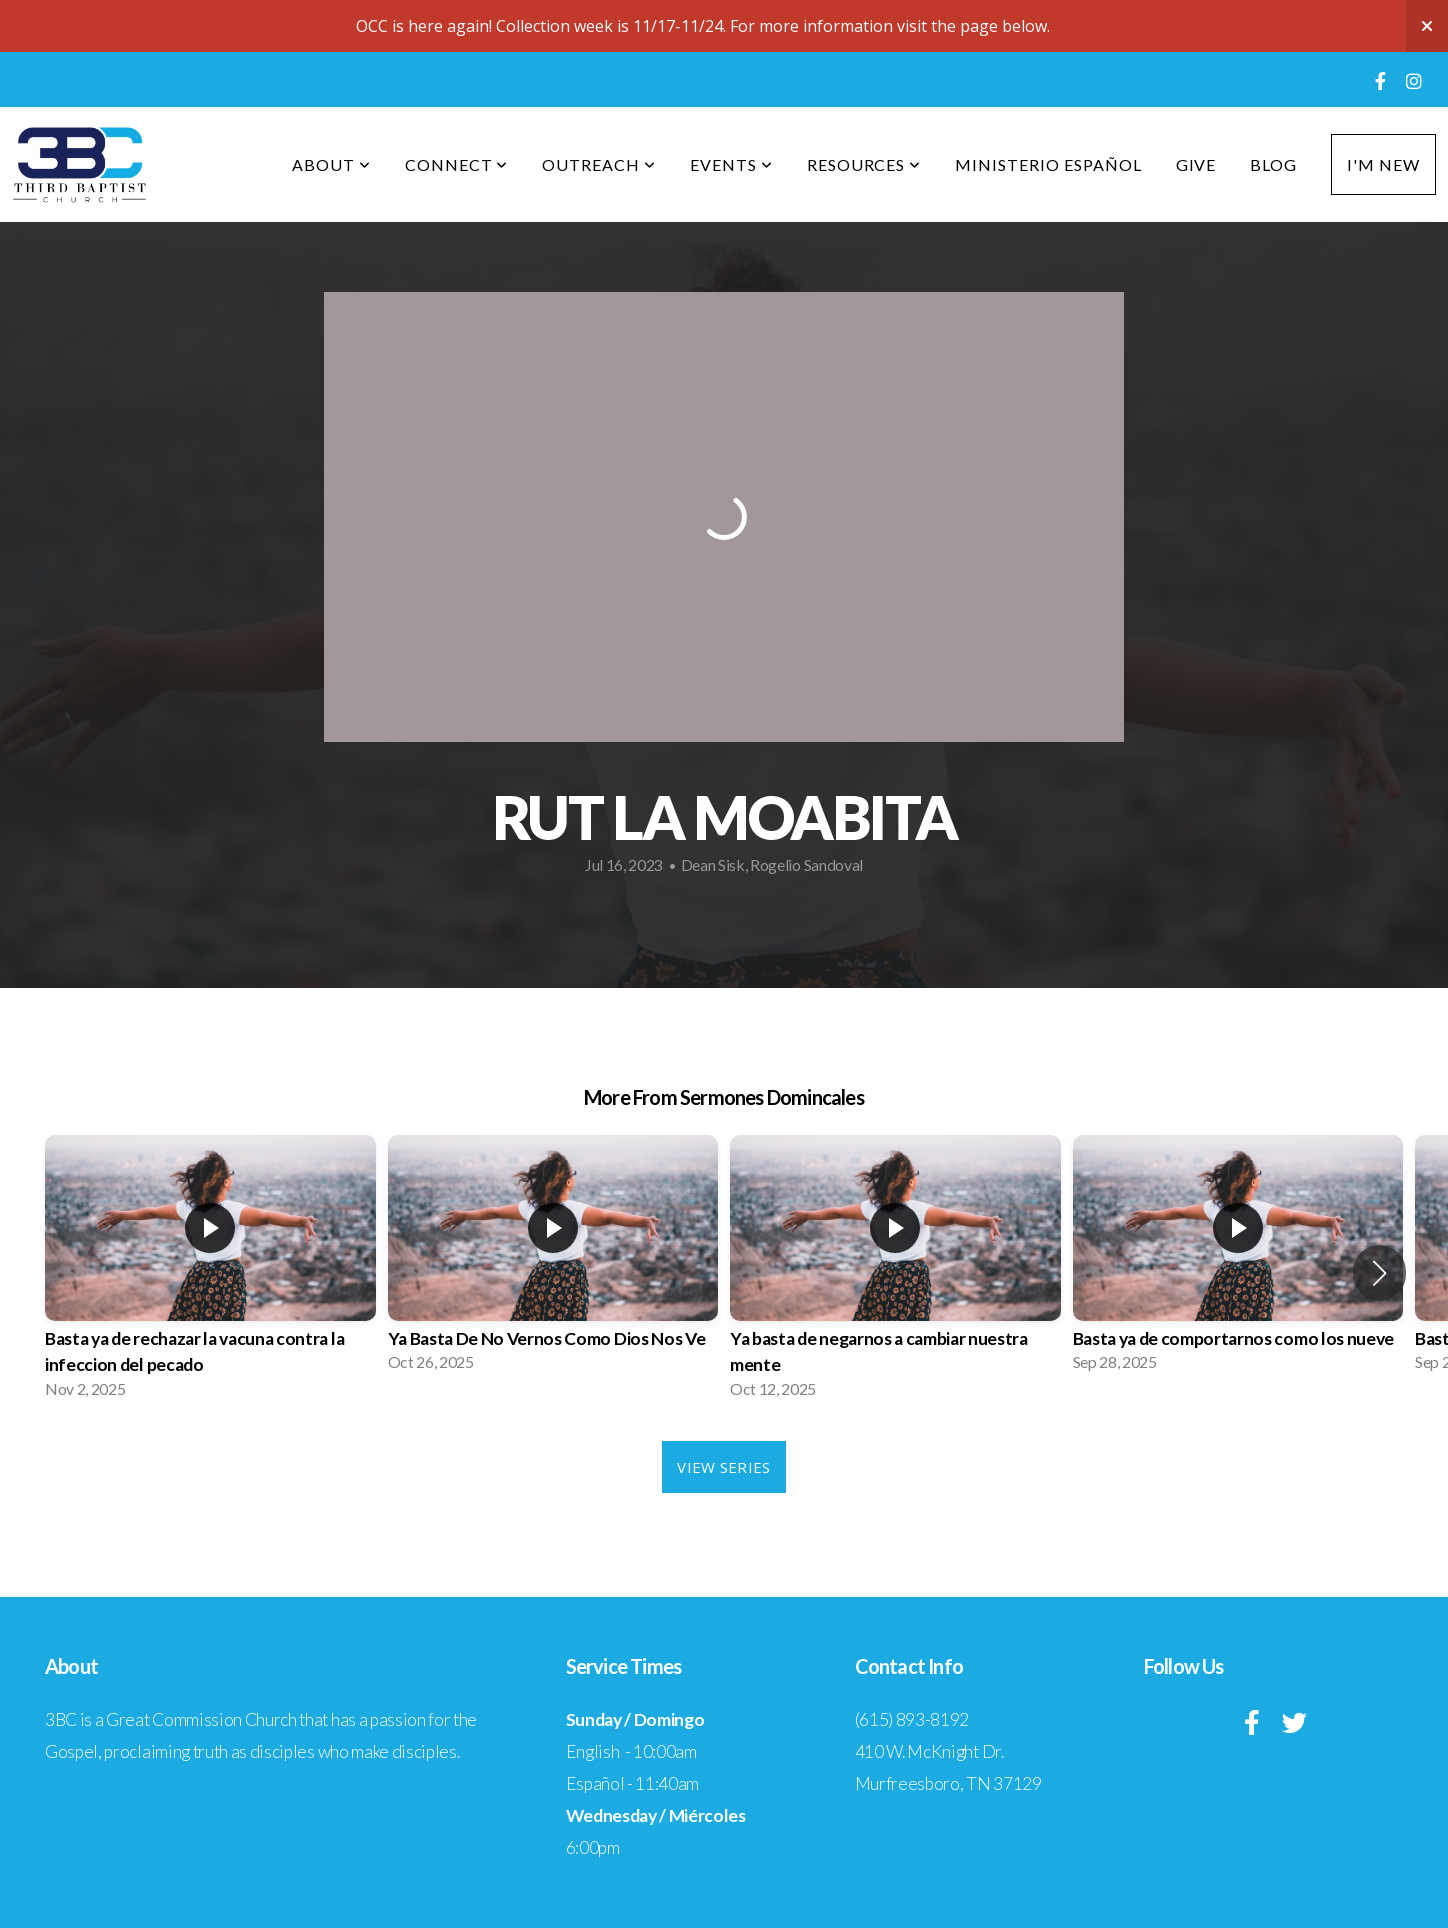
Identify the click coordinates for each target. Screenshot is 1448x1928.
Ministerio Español (1048, 164)
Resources (864, 164)
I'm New (1383, 164)
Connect (457, 164)
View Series (723, 1467)
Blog (1273, 164)
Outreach (599, 164)
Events (731, 164)
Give (1196, 164)
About (331, 164)
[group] (210, 1273)
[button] (1379, 1273)
